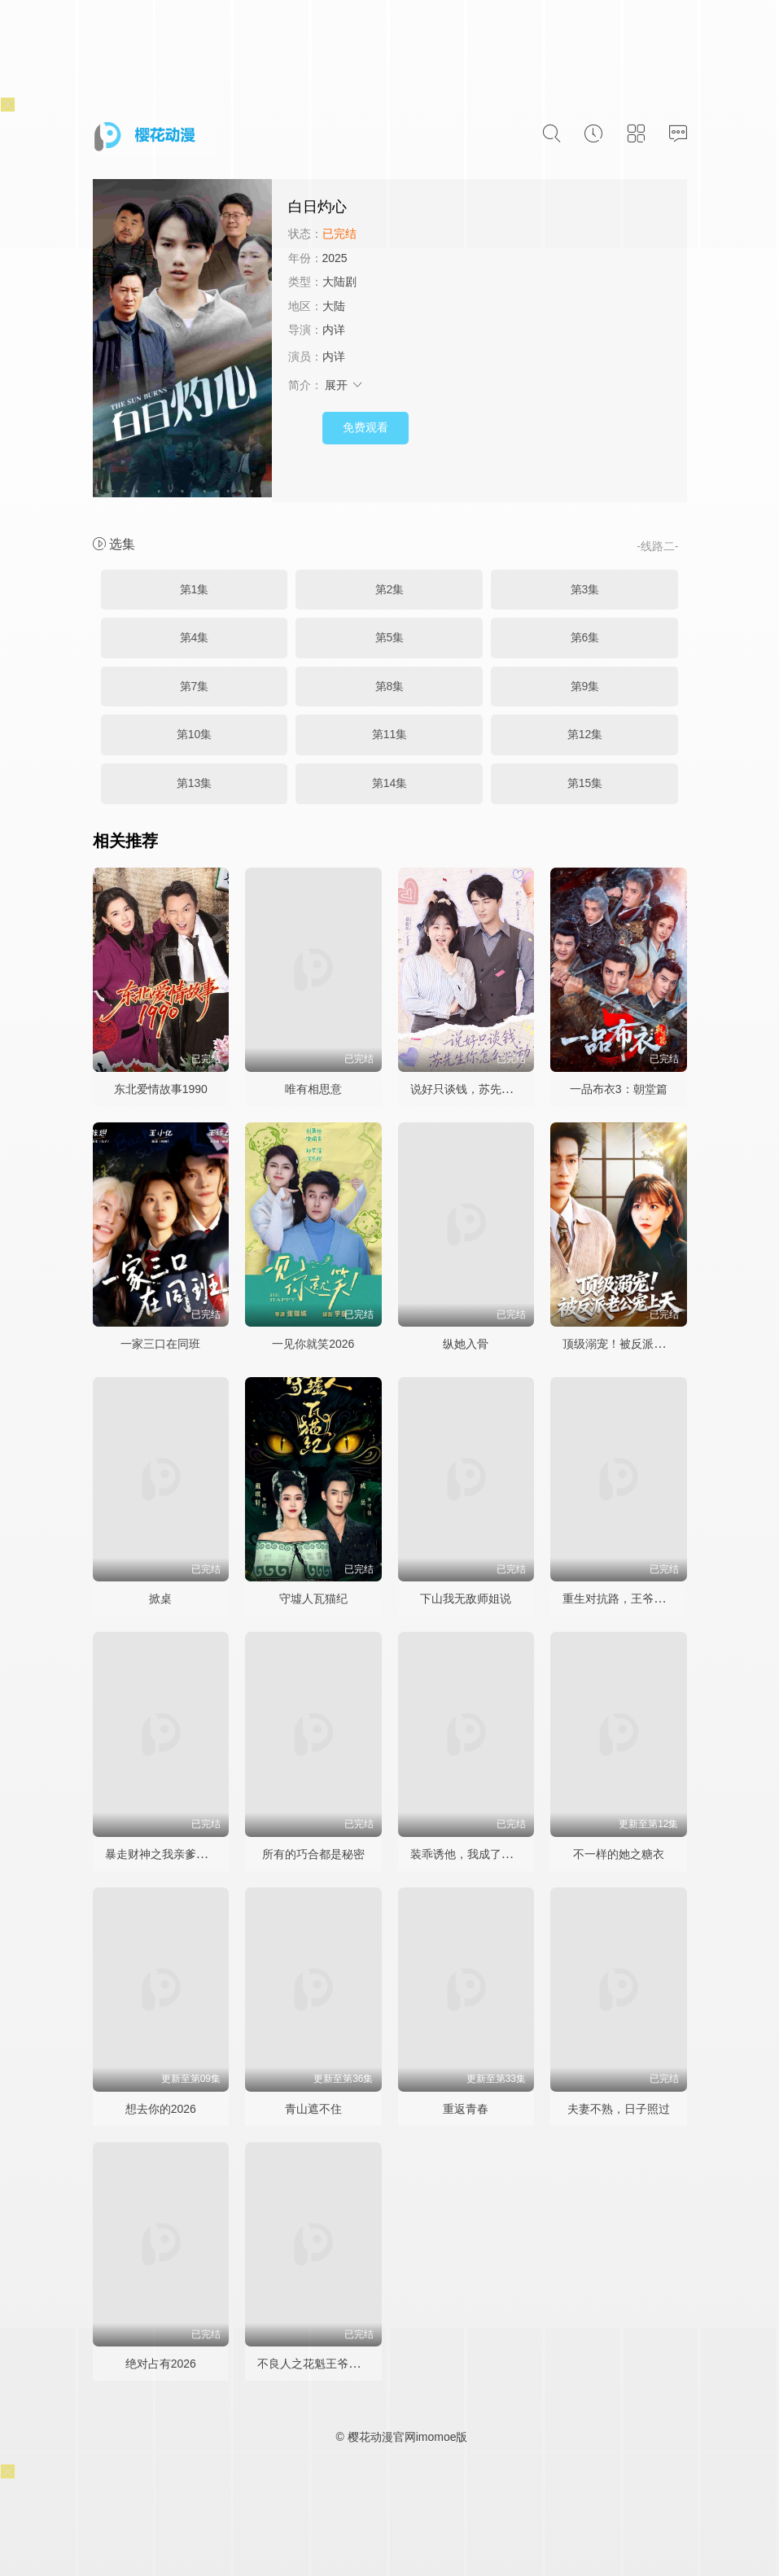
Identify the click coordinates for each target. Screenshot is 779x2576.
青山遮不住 (313, 2108)
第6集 (585, 637)
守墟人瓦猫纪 (313, 1598)
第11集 (390, 734)
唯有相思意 (313, 1089)
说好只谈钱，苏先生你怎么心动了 (495, 1089)
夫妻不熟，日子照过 (618, 2108)
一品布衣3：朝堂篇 (618, 1089)
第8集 (390, 686)
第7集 (194, 686)
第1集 (194, 589)
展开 (344, 384)
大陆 (333, 306)
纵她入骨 (465, 1343)
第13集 (194, 782)
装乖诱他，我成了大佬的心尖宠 (490, 1854)
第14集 (390, 782)
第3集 (585, 589)
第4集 (194, 637)
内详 (333, 329)
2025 (335, 258)
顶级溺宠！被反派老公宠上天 (636, 1343)
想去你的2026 (160, 2108)
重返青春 (465, 2108)
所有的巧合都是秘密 (313, 1854)
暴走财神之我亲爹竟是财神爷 (179, 1854)
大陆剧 (339, 281)
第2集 (390, 589)
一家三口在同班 (160, 1343)
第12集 (585, 734)
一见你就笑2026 (313, 1343)
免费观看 (365, 427)
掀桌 (160, 1598)
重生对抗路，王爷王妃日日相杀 (642, 1598)
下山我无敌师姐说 (465, 1598)
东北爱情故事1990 (161, 1089)
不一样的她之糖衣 (618, 1854)
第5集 (390, 637)
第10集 (194, 734)
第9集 (585, 686)
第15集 (585, 782)
